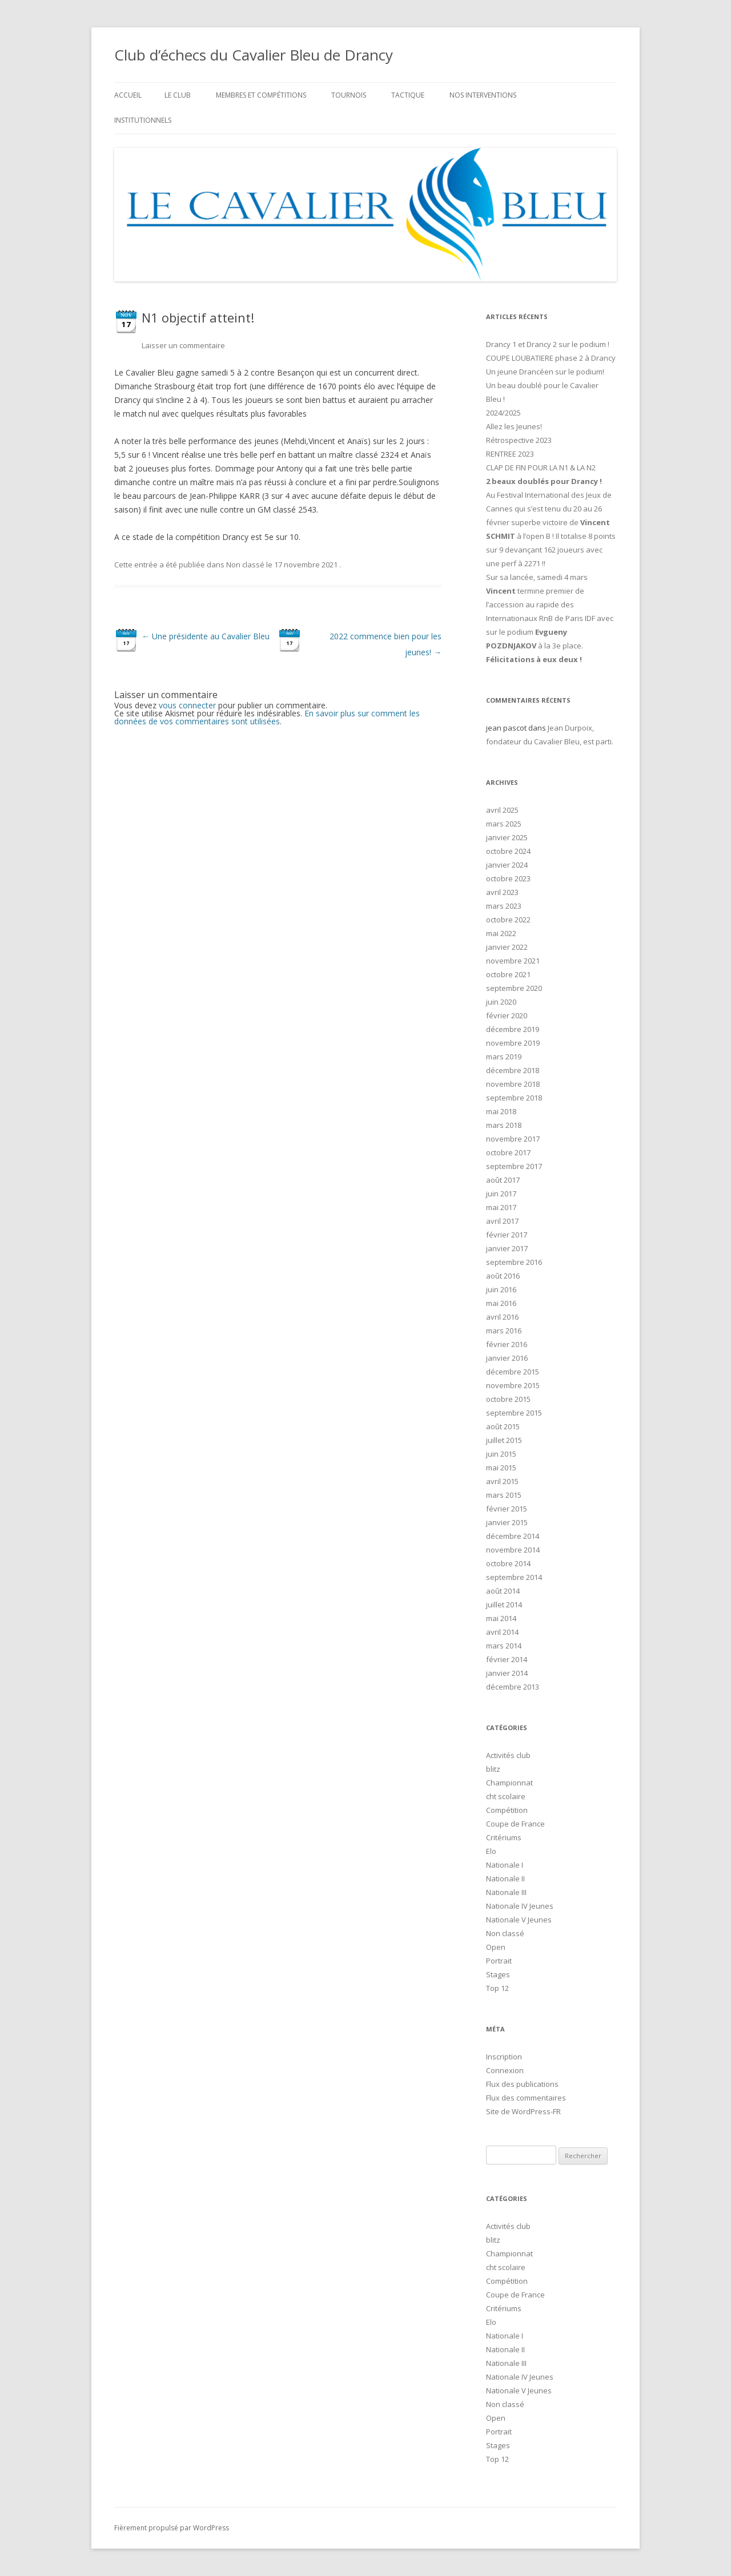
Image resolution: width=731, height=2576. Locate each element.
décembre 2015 (512, 1371)
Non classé (245, 564)
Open (495, 1947)
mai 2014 (501, 1618)
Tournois (348, 95)
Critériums (503, 1837)
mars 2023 (503, 906)
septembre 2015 (514, 1413)
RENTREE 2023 (510, 454)
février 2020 (506, 1015)
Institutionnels (142, 120)
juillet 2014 (504, 1604)
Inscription (504, 2056)
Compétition (507, 1810)
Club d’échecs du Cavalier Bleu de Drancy (253, 55)
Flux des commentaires (526, 2098)
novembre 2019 (513, 1043)
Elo (491, 1851)
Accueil (128, 95)
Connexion (505, 2070)
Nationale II (505, 1878)
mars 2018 (503, 1125)
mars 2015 (503, 1495)
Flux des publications (522, 2084)
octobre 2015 (508, 1399)
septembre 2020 (514, 988)
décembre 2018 (512, 1070)
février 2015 (506, 1508)
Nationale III (506, 1892)
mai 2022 (501, 933)
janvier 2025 (507, 837)
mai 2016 (501, 1303)
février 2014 (506, 1659)
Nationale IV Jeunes (519, 1906)
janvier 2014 (507, 1673)
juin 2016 (501, 1289)
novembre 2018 (513, 1084)
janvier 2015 (507, 1522)
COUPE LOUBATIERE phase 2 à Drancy (551, 358)
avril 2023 (502, 892)
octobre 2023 (508, 878)
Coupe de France (515, 1824)
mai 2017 (501, 1207)
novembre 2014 (513, 1550)
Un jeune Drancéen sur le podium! (545, 371)
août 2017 (503, 1180)
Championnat (509, 1782)
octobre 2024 (508, 851)
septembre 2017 (514, 1166)
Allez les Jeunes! (514, 426)
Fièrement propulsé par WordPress (171, 2528)
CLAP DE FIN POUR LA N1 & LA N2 (541, 467)
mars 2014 (503, 1645)
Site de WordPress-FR (523, 2111)
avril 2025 (502, 810)
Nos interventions (482, 95)
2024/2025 (503, 413)
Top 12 (497, 1988)
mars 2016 (503, 1330)
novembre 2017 (513, 1139)
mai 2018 (501, 1111)
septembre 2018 (514, 1098)
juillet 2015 (504, 1440)
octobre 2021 (508, 974)
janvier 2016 (507, 1358)
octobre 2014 (508, 1563)
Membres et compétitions (261, 95)
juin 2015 (501, 1454)
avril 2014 (502, 1632)
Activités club (508, 1755)
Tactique (407, 95)
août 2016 (503, 1276)
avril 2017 (502, 1221)
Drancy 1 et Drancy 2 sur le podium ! (547, 344)
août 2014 (503, 1591)
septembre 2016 (514, 1262)
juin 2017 (501, 1193)
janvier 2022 (507, 947)
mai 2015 (501, 1467)
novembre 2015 (513, 1385)
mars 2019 (503, 1056)
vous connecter (187, 705)
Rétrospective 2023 (519, 440)
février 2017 (506, 1234)
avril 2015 (502, 1481)
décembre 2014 (512, 1536)
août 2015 (503, 1426)
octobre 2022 (508, 919)
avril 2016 (502, 1317)
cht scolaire (505, 1796)
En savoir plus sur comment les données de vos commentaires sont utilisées (267, 717)
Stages (498, 1974)
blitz (493, 1769)
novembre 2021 (513, 961)
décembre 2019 (512, 1029)
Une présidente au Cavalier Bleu (206, 636)
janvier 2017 (507, 1248)
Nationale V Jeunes (519, 1919)
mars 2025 (503, 824)
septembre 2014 (514, 1577)
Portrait (499, 1961)
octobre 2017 (508, 1152)
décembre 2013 (512, 1687)
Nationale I (504, 1865)
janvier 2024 (507, 865)
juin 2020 (501, 1002)
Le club (177, 95)
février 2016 (506, 1344)
